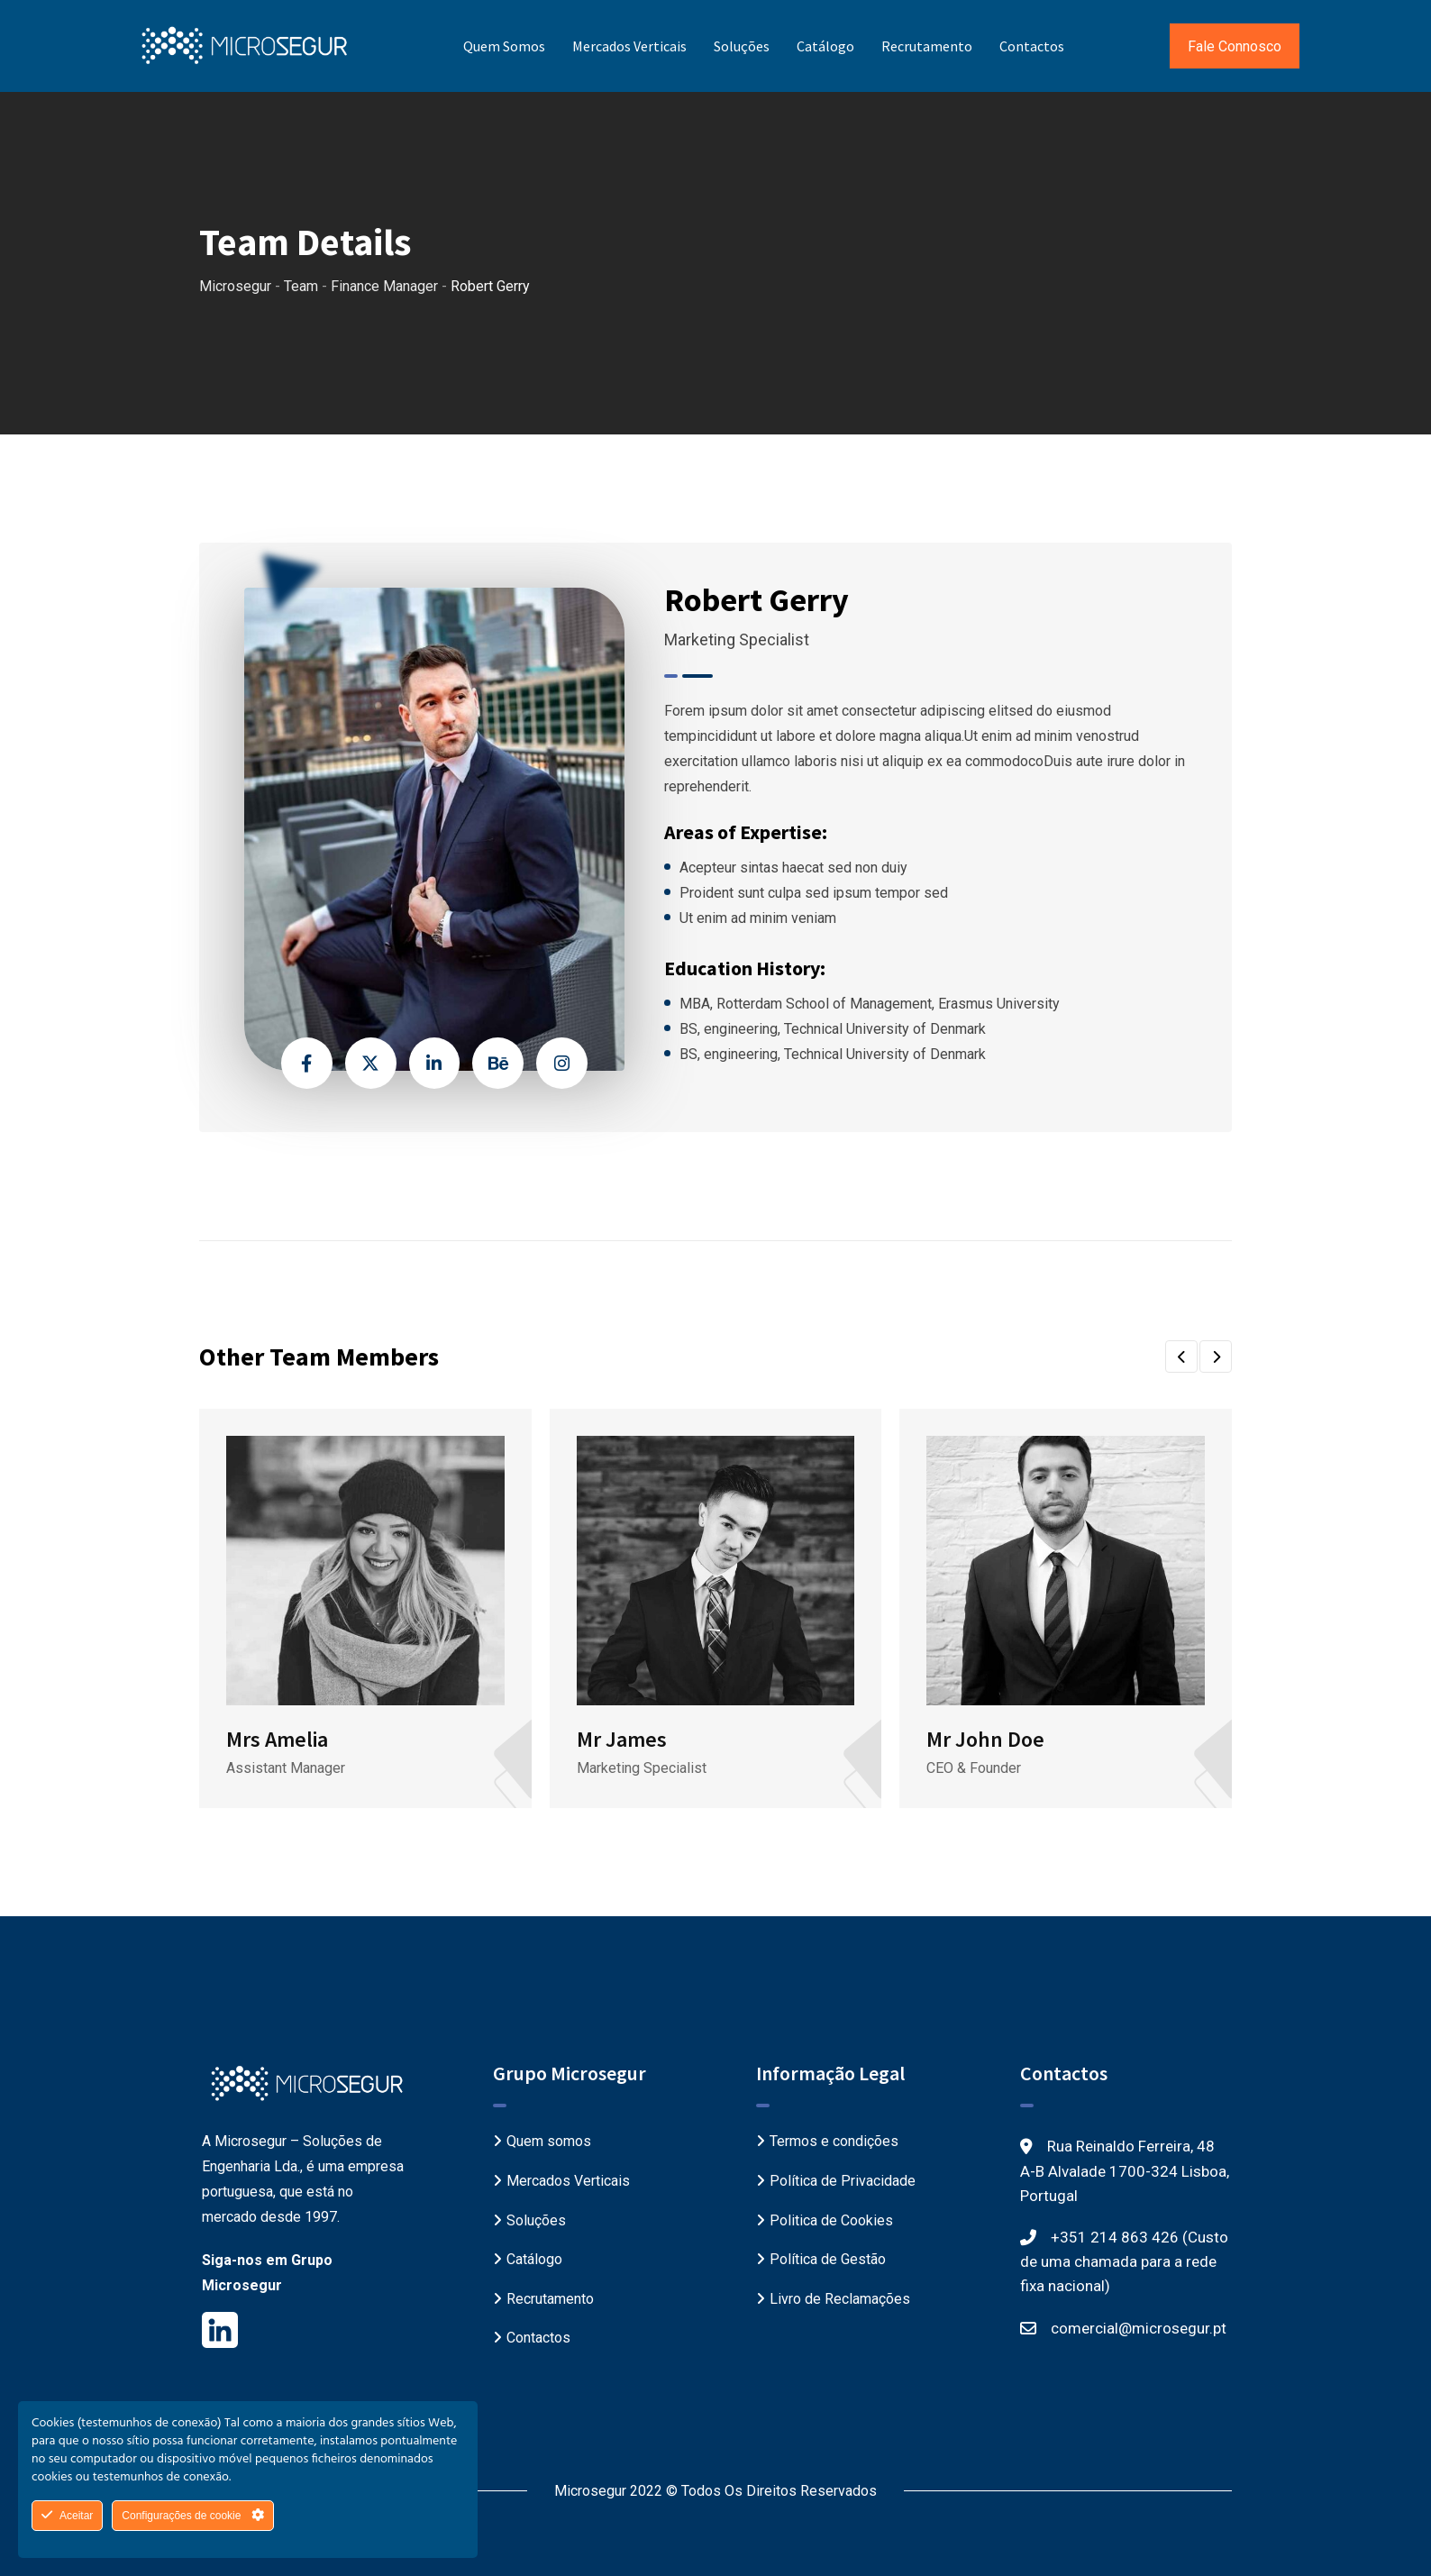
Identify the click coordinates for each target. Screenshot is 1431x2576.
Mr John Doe (985, 1739)
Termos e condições (834, 2141)
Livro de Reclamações (840, 2298)
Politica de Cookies (831, 2220)
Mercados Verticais (629, 46)
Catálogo (825, 46)
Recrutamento (926, 46)
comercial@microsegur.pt (1138, 2328)
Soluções (742, 46)
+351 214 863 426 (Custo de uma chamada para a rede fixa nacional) (1124, 2261)
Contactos (1031, 46)
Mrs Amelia (277, 1739)
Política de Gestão (828, 2259)
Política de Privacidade (843, 2180)
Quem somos (504, 46)
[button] (1181, 1356)
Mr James (622, 1739)
